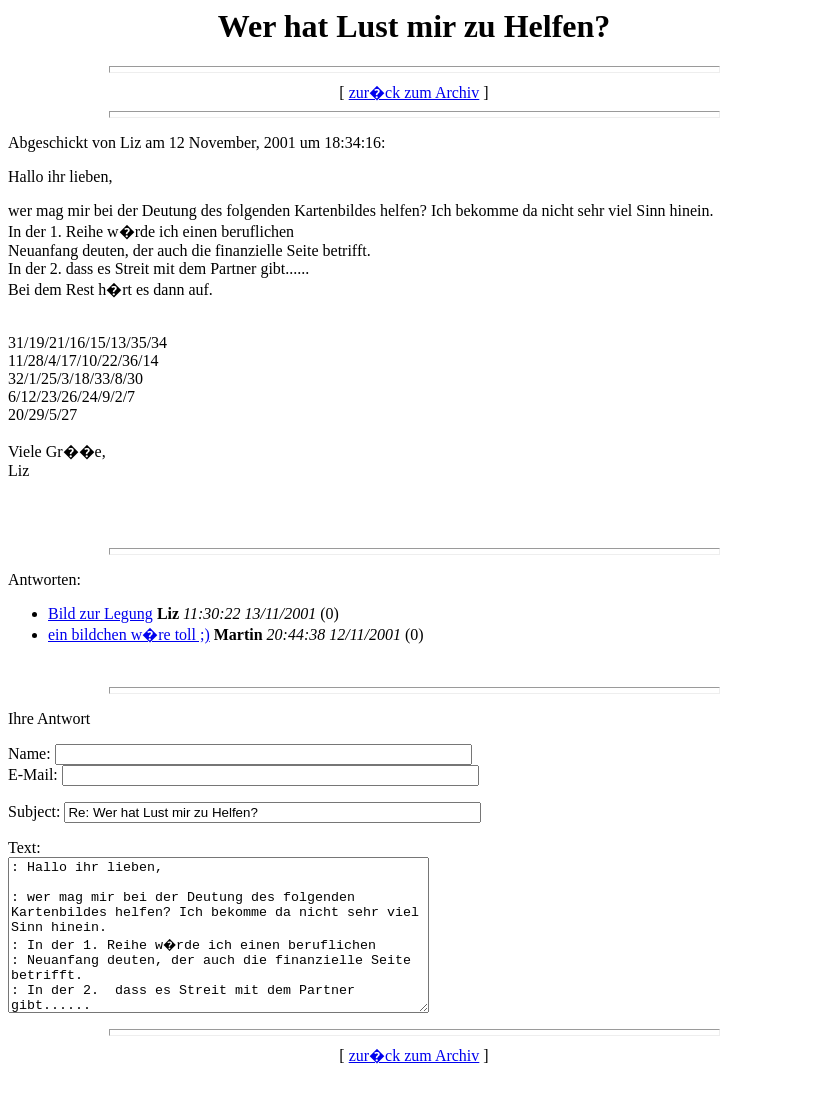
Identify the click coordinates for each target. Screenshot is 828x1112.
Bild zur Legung (100, 613)
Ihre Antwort (49, 718)
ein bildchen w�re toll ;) (129, 634)
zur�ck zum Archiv (414, 92)
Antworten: (44, 579)
